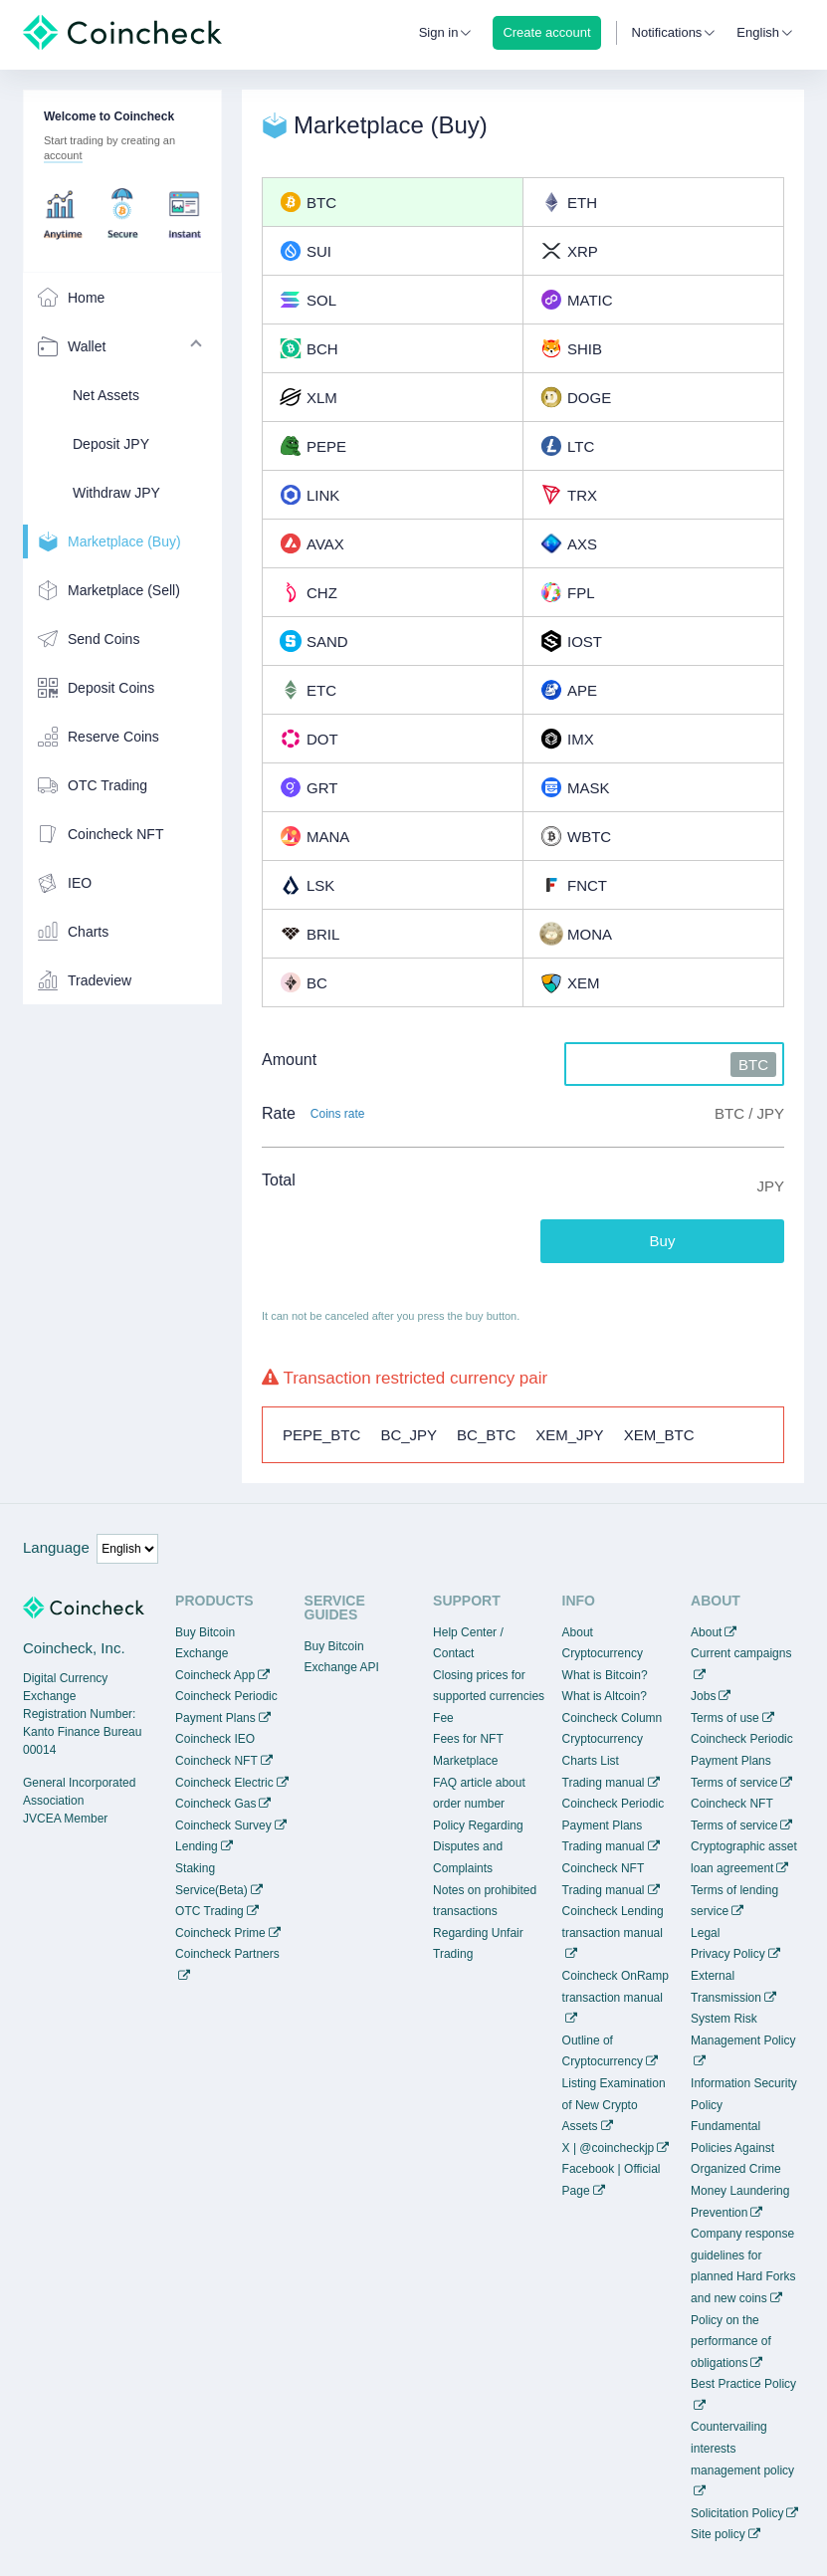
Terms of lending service (734, 1901)
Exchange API (342, 1667)
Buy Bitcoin (205, 1632)
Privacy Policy (728, 1954)
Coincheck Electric (224, 1783)
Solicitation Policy (737, 2513)
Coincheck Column (612, 1718)
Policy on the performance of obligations (731, 2341)
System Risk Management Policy (743, 2029)
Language (56, 1547)
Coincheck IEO (215, 1739)
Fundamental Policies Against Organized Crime (736, 2147)
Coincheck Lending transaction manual (613, 1922)
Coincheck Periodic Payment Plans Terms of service (742, 1760)
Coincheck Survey (223, 1825)
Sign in (439, 32)
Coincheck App (215, 1675)
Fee (443, 1718)
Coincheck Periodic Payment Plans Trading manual (613, 1825)
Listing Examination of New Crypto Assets (614, 2104)
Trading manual (603, 1783)
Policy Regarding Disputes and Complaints (478, 1847)
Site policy (718, 2534)
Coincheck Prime (220, 1933)
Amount (289, 1059)
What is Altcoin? (604, 1696)
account (63, 155)
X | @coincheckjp (608, 2148)
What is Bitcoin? (605, 1675)
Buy (663, 1240)
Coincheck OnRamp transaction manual (615, 1987)
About (706, 1632)
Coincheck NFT (216, 1761)
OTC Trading (209, 1911)
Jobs (703, 1696)
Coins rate (337, 1114)
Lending (196, 1846)
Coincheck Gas (215, 1804)
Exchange (201, 1653)
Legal (705, 1933)
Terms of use (725, 1718)
